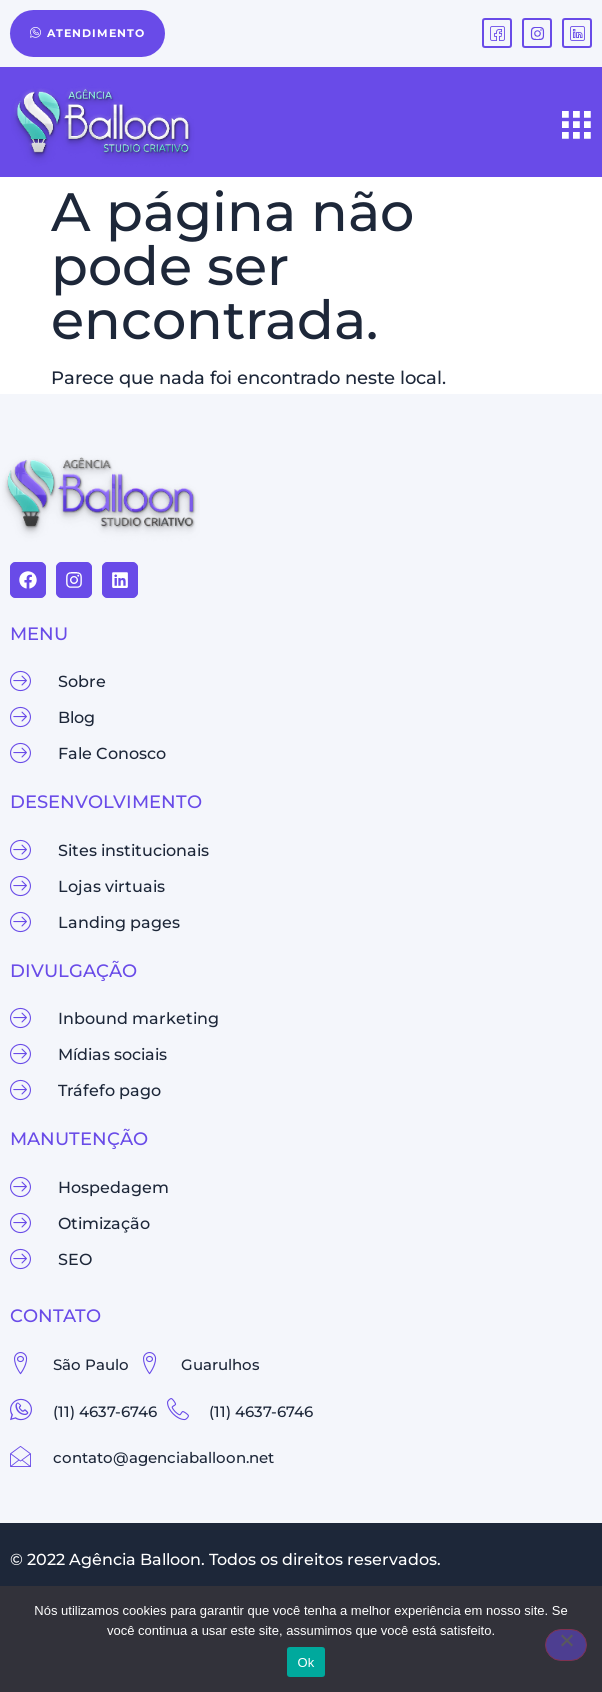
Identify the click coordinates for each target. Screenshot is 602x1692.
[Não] (566, 1645)
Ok (305, 1662)
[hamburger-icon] (577, 127)
